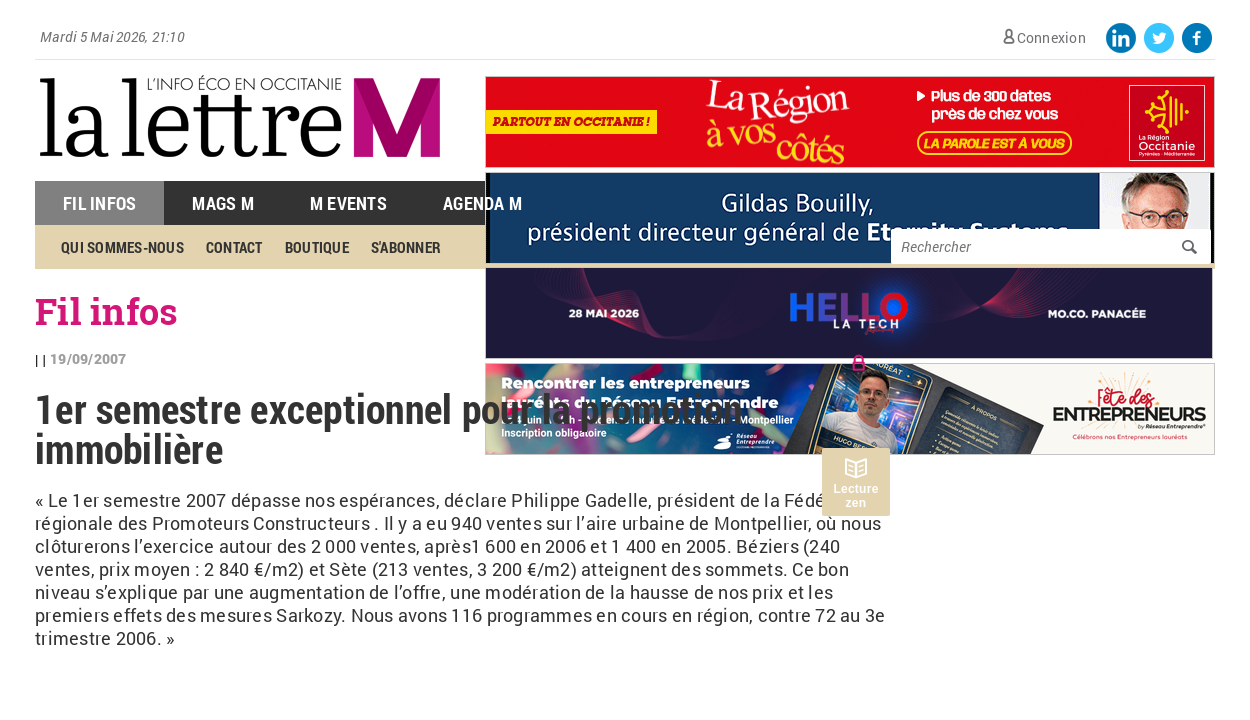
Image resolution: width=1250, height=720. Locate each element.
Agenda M (482, 203)
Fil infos (106, 311)
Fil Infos (99, 203)
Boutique (317, 247)
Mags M (223, 203)
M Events (348, 203)
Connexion (1051, 37)
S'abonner (406, 247)
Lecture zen (855, 496)
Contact (234, 247)
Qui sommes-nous (122, 247)
